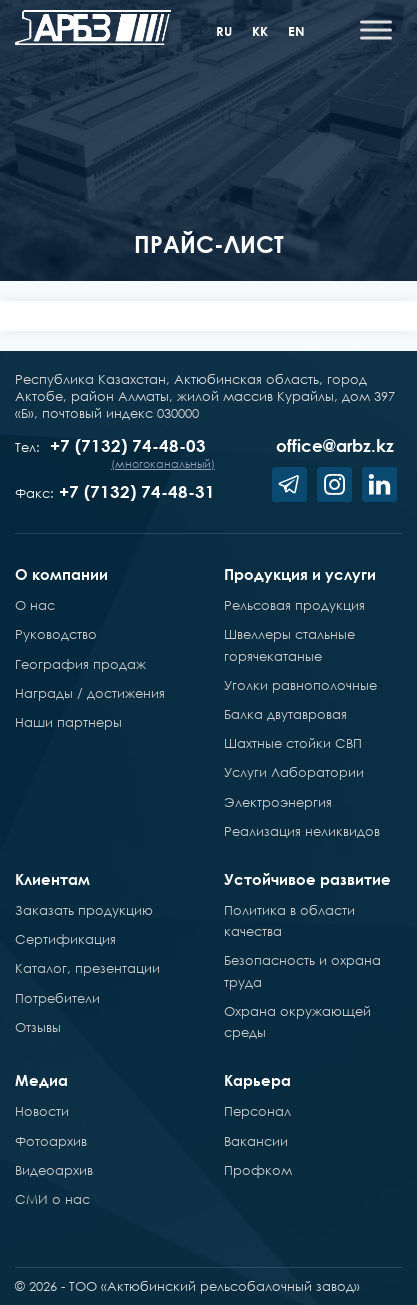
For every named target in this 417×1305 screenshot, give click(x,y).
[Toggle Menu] (376, 29)
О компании (61, 574)
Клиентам (52, 879)
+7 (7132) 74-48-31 (137, 491)
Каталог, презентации (87, 968)
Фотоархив (51, 1141)
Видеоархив (54, 1170)
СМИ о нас (52, 1199)
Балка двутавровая (285, 714)
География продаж (80, 664)
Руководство (56, 634)
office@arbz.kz (335, 445)
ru (224, 31)
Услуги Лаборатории (294, 772)
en (296, 31)
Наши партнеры (68, 722)
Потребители (57, 998)
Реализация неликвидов (302, 831)
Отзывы (38, 1027)
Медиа (41, 1080)
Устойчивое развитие (307, 879)
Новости (42, 1111)
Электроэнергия (278, 802)
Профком (258, 1170)
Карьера (257, 1080)
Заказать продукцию (84, 910)
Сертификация (65, 939)
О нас (35, 605)
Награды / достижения (90, 693)
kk (260, 31)
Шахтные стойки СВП (293, 743)
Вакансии (256, 1141)
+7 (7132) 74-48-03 (128, 445)
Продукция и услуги (300, 574)
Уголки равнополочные (300, 685)
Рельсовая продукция (294, 605)
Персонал (257, 1111)
